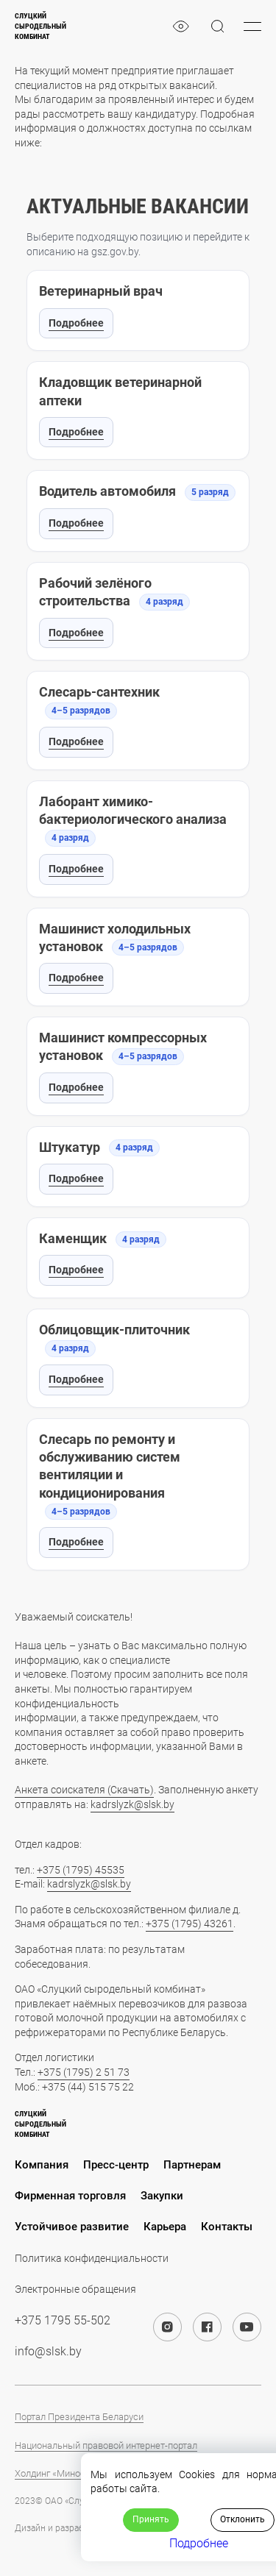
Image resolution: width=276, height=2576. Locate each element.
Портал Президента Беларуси (79, 2416)
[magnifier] (218, 26)
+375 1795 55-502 (62, 2320)
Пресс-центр (116, 2164)
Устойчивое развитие (72, 2226)
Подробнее (76, 323)
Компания (41, 2164)
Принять (150, 2519)
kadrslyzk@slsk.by (132, 1804)
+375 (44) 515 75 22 (88, 2087)
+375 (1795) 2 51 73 (84, 2072)
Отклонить (242, 2519)
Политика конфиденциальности (92, 2258)
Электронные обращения (75, 2289)
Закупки (162, 2195)
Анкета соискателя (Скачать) (84, 1790)
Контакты (226, 2226)
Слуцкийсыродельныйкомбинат (40, 26)
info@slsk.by (48, 2351)
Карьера (165, 2226)
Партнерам (192, 2164)
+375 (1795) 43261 (189, 1923)
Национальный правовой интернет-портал (106, 2445)
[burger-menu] (252, 26)
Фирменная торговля (70, 2195)
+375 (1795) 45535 (80, 1870)
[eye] (181, 26)
